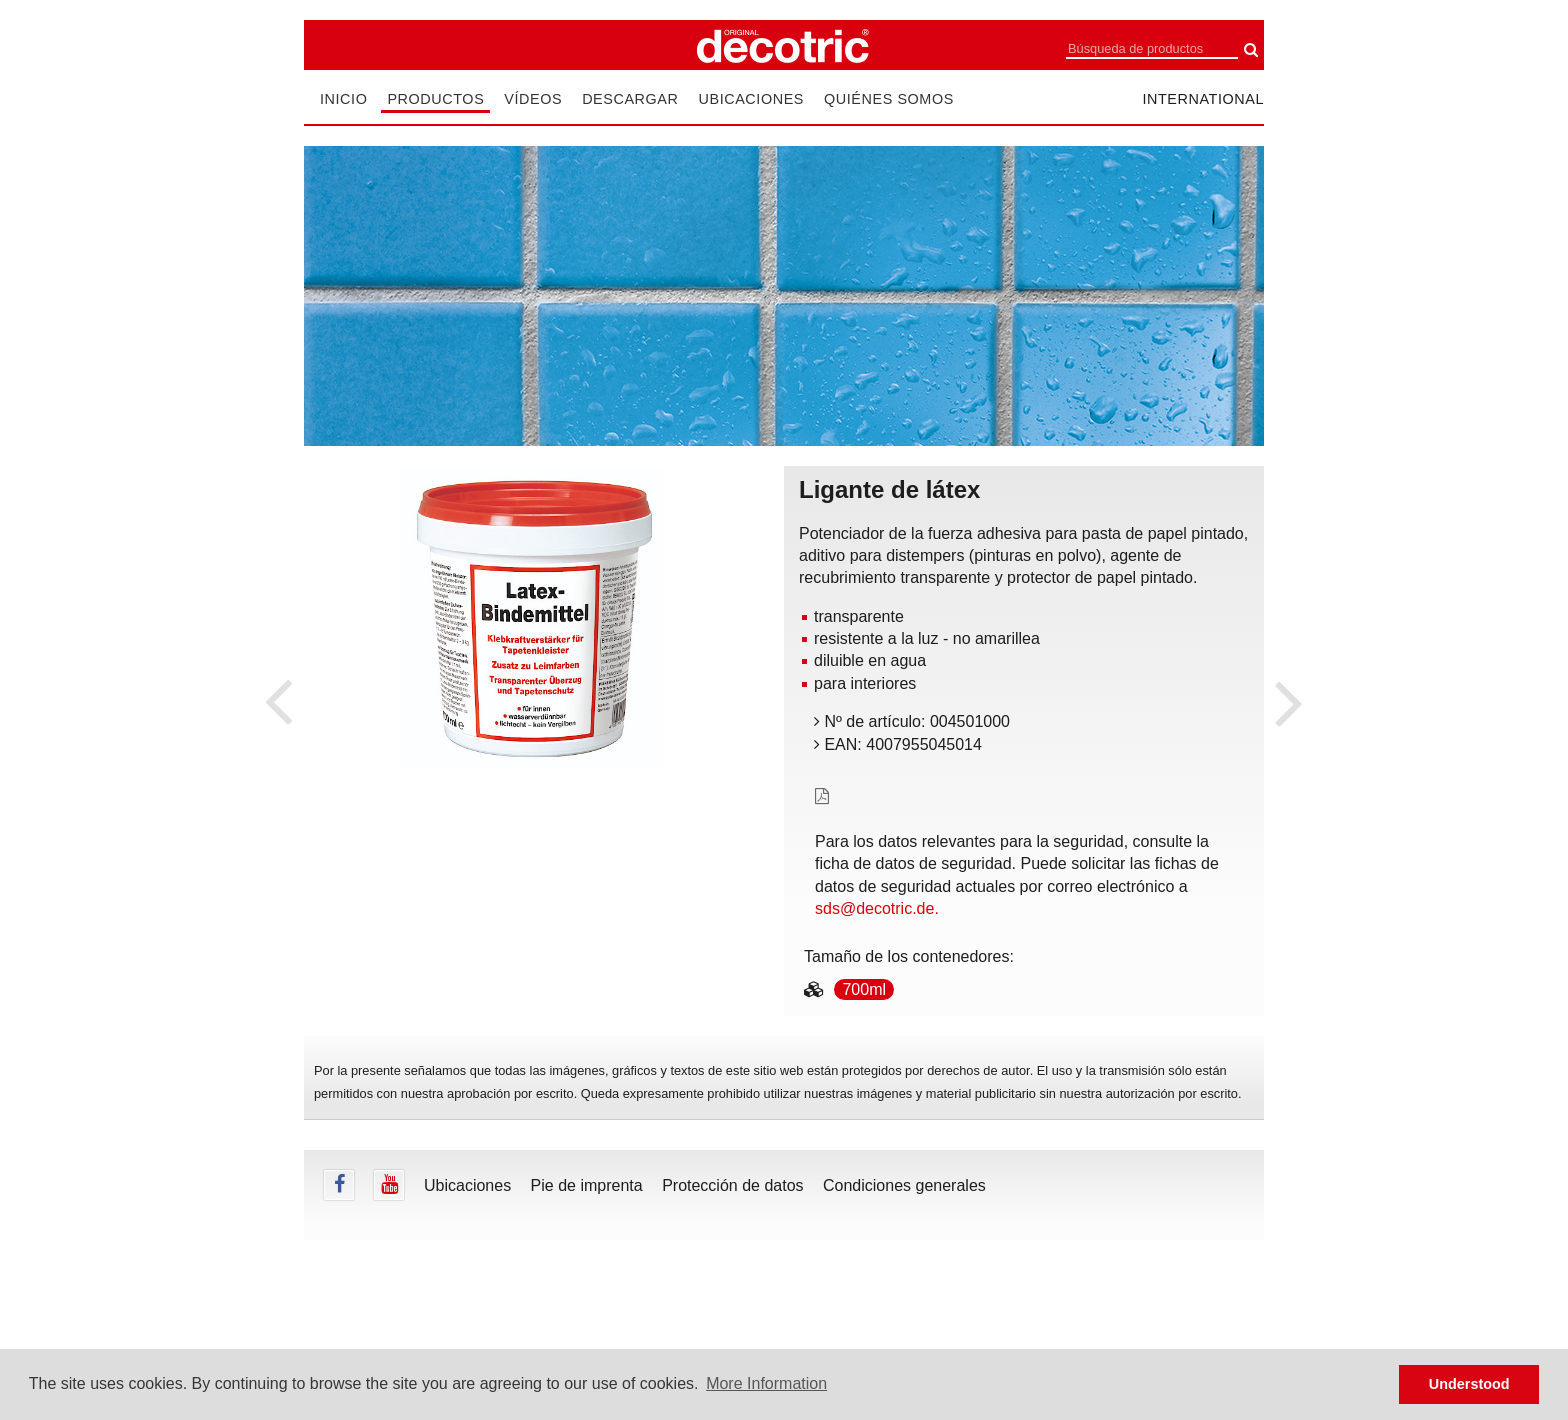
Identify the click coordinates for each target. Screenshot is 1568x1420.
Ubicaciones (752, 99)
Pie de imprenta (587, 1185)
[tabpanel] (532, 618)
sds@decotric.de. (877, 908)
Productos (435, 99)
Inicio (343, 99)
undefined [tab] (532, 802)
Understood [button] (1469, 1384)
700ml (864, 989)
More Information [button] (766, 1383)
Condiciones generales (904, 1185)
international (1203, 99)
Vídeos (533, 99)
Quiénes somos (889, 99)
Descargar (630, 99)
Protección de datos (732, 1185)
